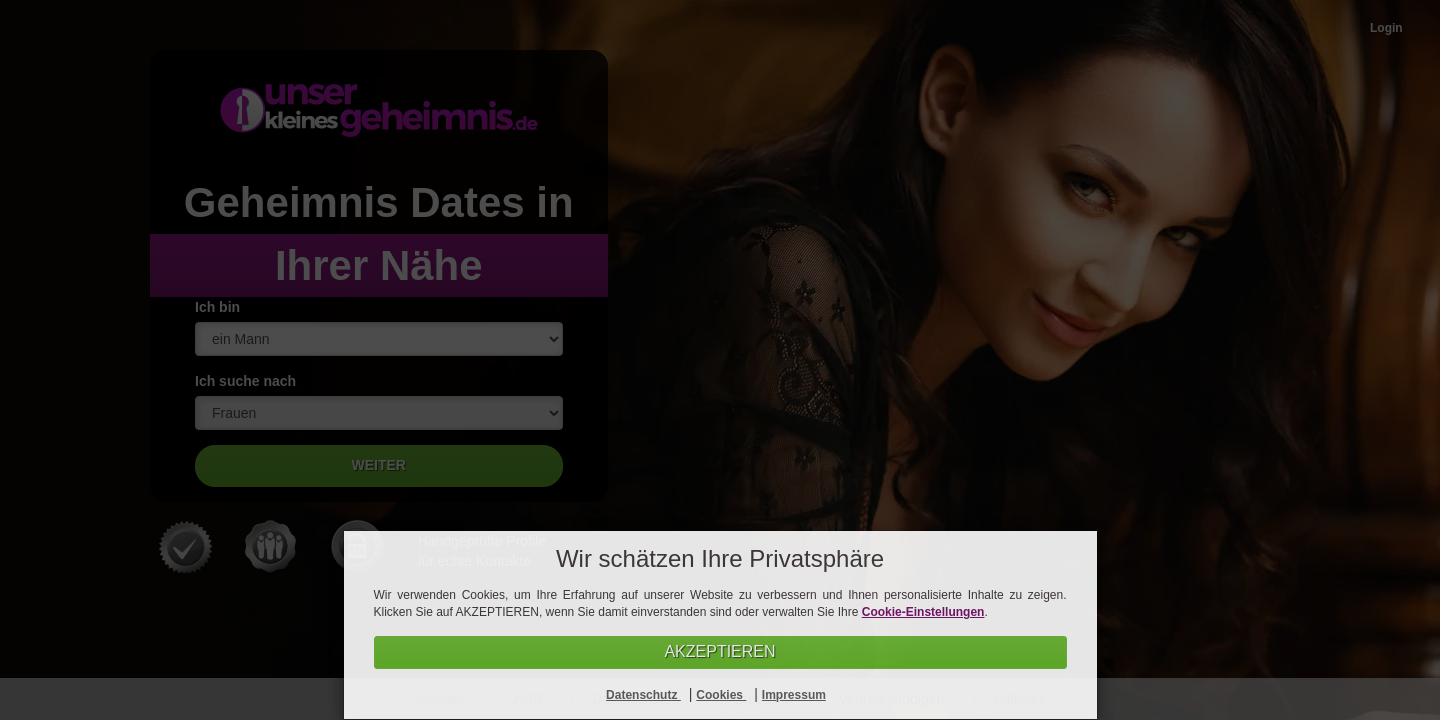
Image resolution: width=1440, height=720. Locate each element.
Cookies (721, 695)
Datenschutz (643, 695)
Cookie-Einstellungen (923, 612)
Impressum (794, 695)
